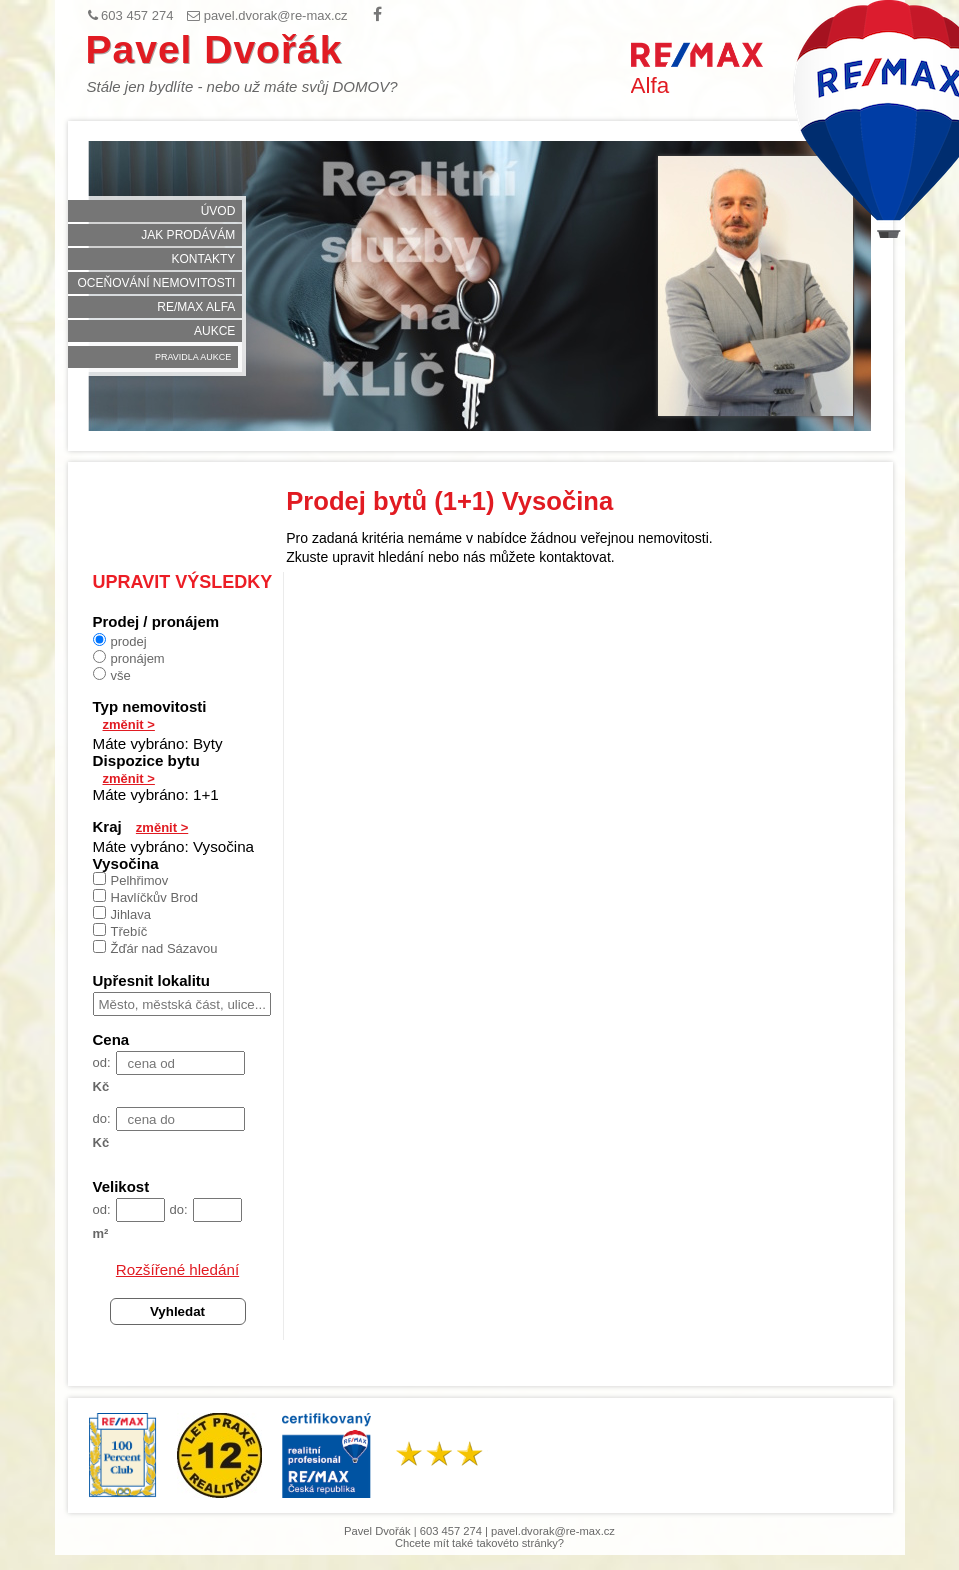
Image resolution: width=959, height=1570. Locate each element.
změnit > (129, 724)
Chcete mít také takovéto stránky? (479, 1543)
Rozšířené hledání (177, 1269)
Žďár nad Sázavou (155, 948)
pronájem (129, 658)
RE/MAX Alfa (196, 307)
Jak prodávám (188, 235)
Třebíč (120, 931)
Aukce (214, 331)
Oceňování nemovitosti (157, 283)
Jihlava (122, 914)
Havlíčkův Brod (145, 897)
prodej (120, 641)
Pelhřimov (131, 880)
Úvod (218, 211)
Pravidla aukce (193, 357)
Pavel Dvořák (214, 49)
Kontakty (204, 259)
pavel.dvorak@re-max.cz (553, 1531)
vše (112, 675)
